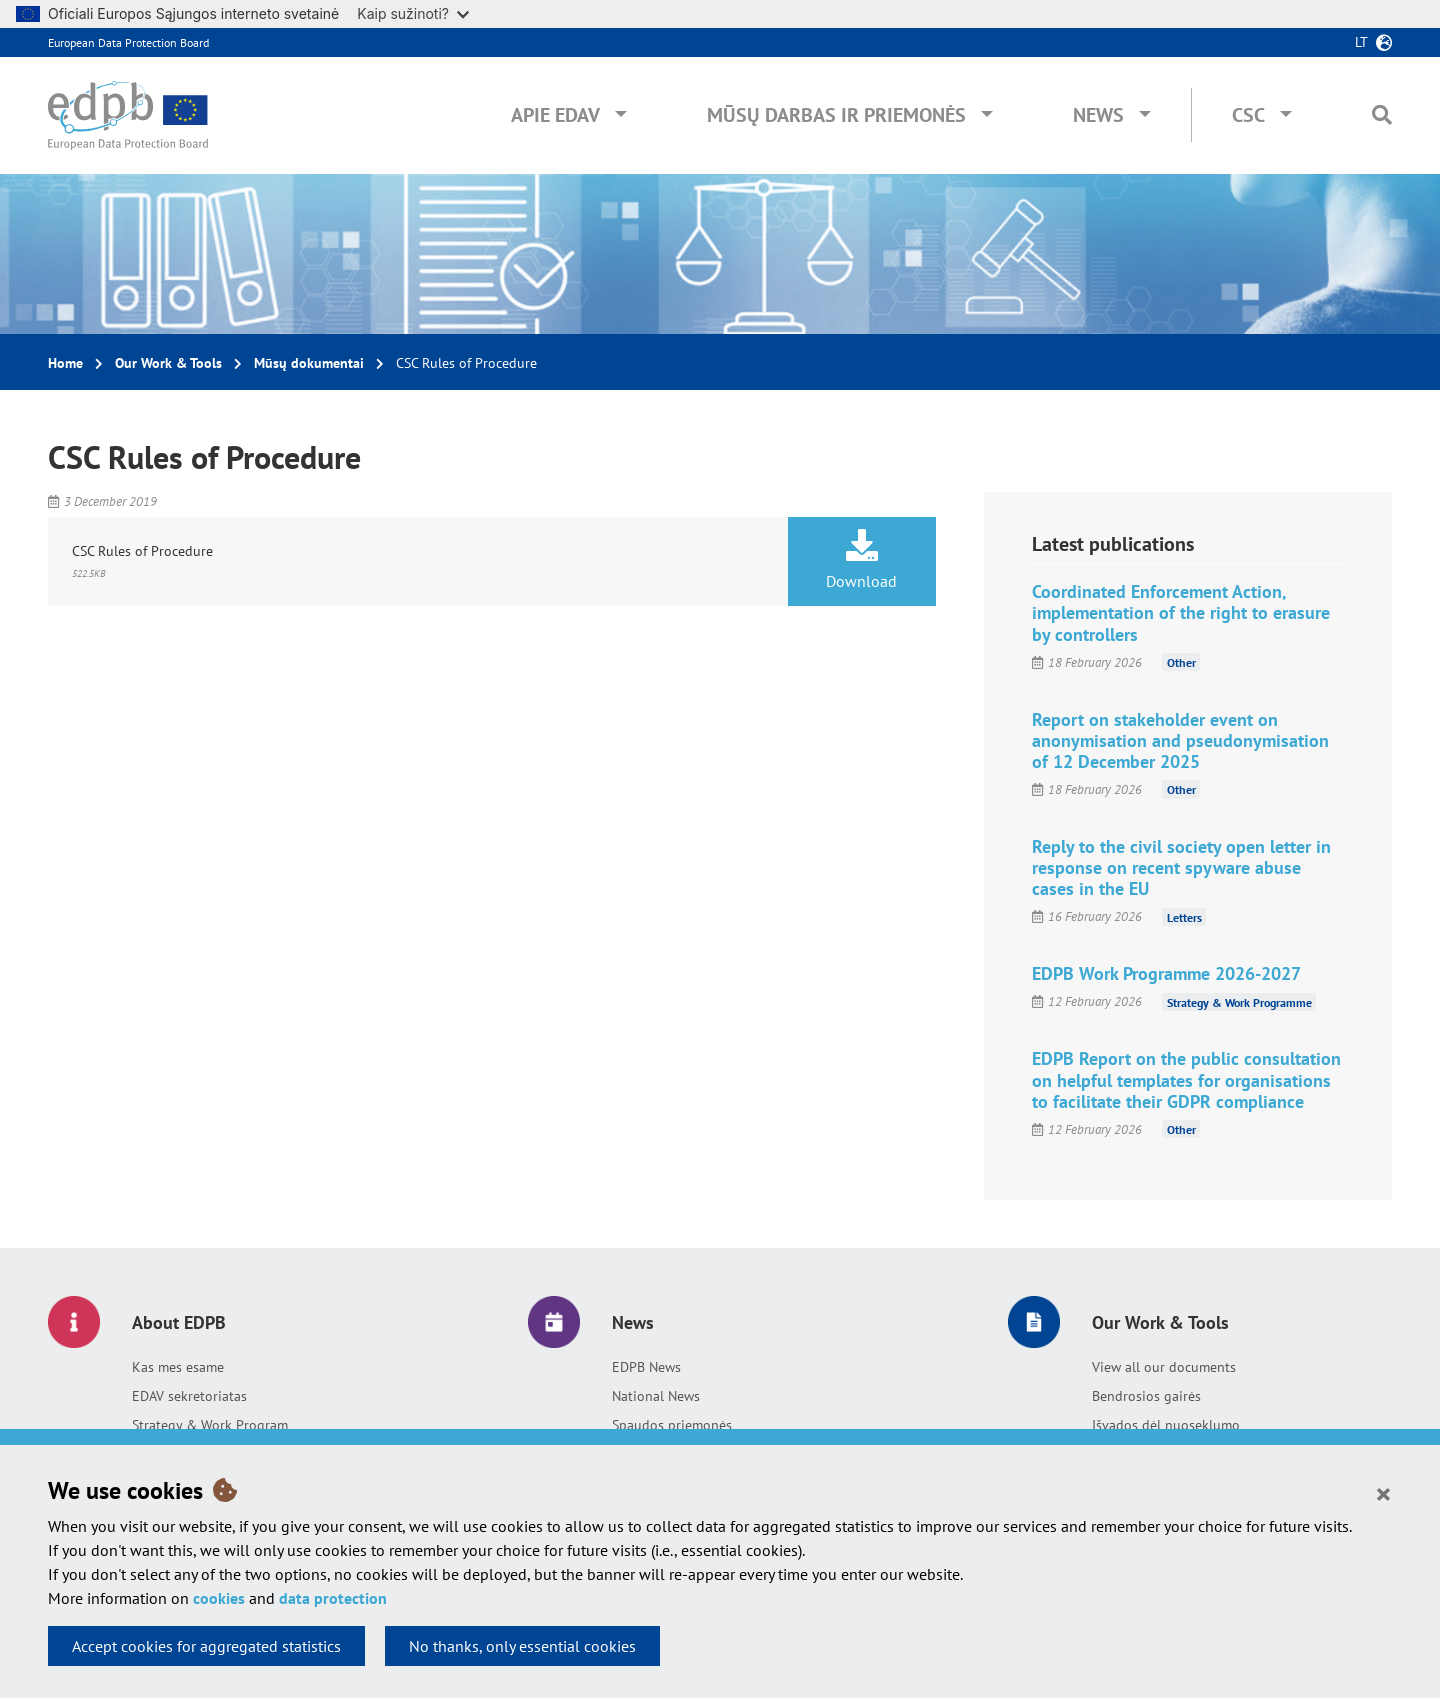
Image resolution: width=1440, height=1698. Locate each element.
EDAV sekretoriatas (189, 1396)
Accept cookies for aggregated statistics (206, 1646)
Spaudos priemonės (672, 1425)
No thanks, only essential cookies (522, 1646)
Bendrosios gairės (1146, 1396)
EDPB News (646, 1367)
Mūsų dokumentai (309, 363)
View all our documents (1164, 1367)
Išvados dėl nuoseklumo (1166, 1425)
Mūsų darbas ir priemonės (836, 115)
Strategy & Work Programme (1239, 1001)
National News (656, 1396)
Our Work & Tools (168, 363)
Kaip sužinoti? (413, 13)
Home (65, 363)
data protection (333, 1598)
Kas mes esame (178, 1367)
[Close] (1383, 1493)
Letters (1184, 916)
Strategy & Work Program (210, 1425)
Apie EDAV (555, 115)
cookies (219, 1598)
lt (1361, 42)
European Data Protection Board (128, 42)
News (1098, 115)
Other (1181, 662)
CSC (1248, 115)
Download (862, 560)
